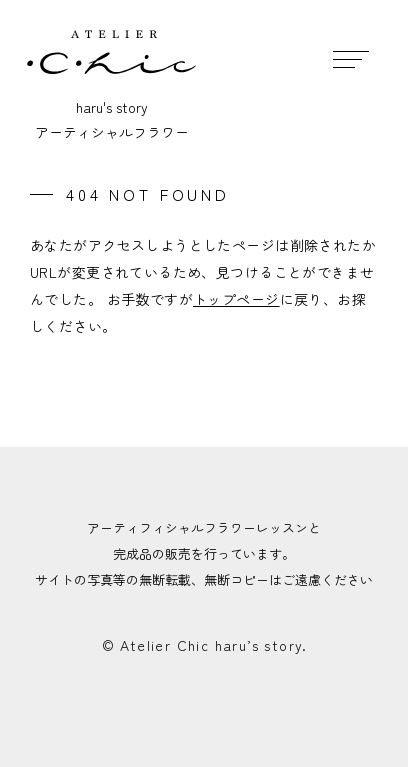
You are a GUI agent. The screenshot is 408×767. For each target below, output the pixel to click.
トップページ (236, 299)
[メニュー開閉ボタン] (350, 57)
